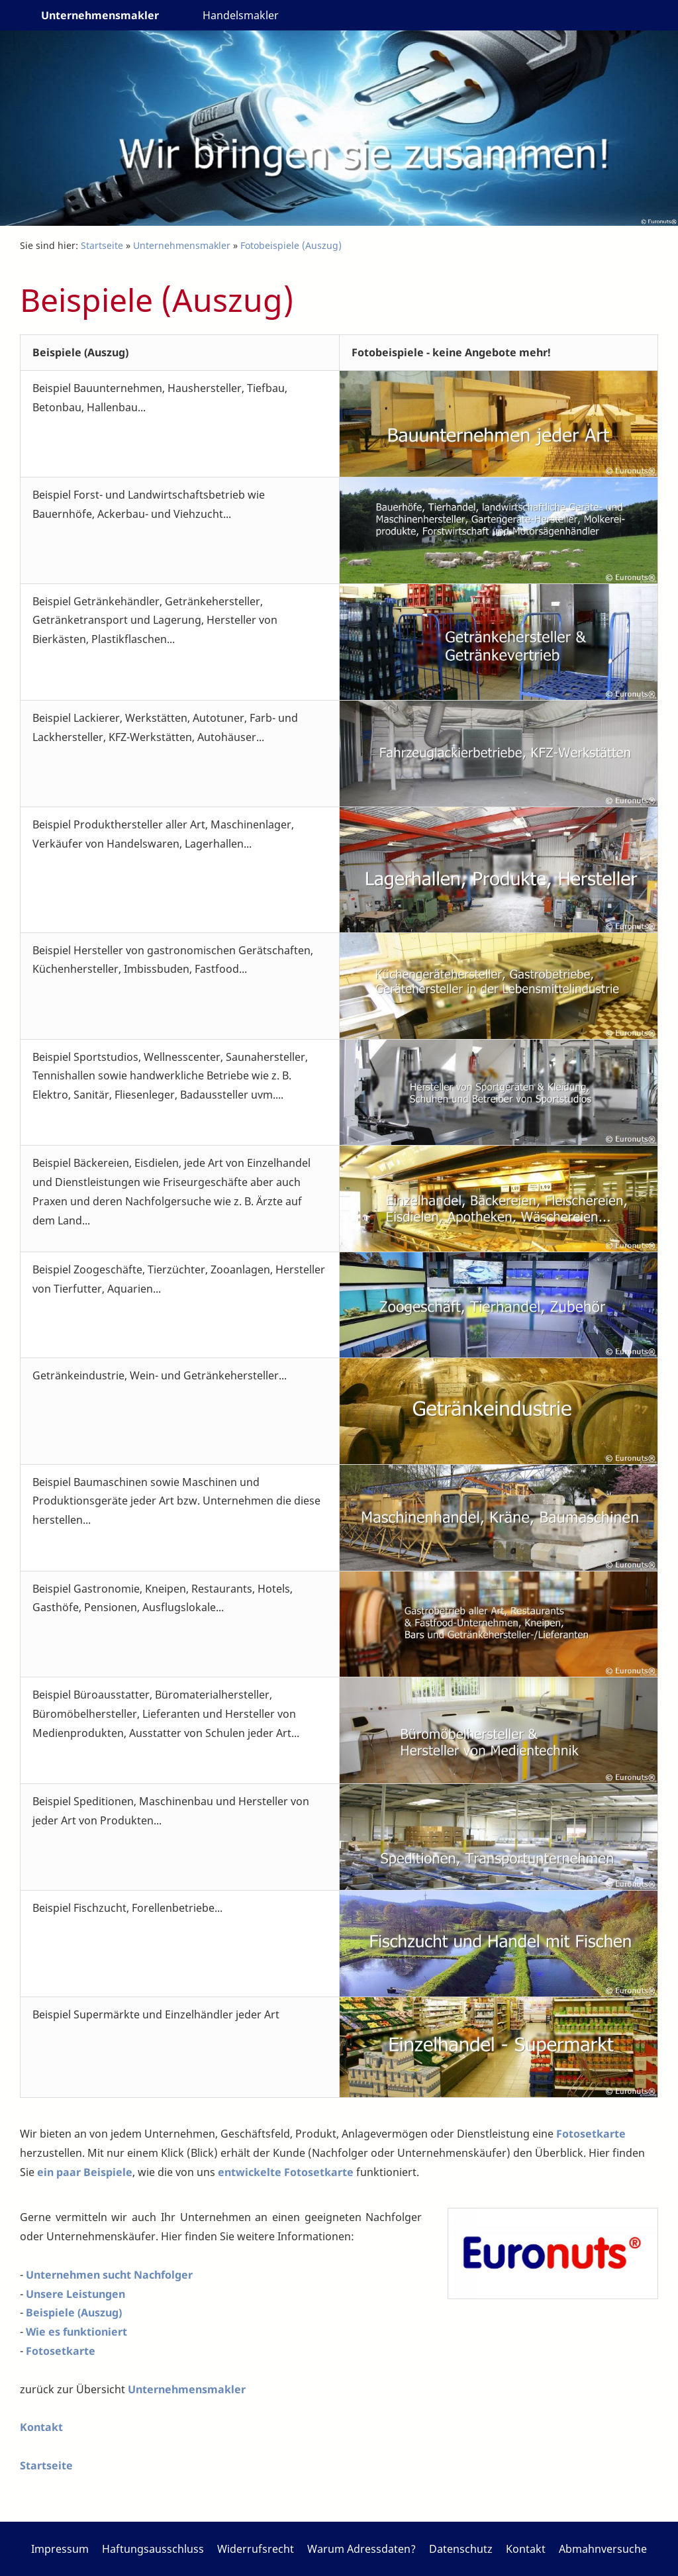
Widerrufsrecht (255, 2549)
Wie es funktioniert (76, 2331)
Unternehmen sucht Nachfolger (109, 2274)
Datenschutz (461, 2549)
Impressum (60, 2549)
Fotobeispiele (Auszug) (291, 245)
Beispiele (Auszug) (74, 2312)
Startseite (102, 245)
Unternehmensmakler (181, 245)
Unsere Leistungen (75, 2294)
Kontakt (41, 2427)
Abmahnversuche (603, 2549)
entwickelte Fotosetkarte (286, 2172)
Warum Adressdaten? (361, 2549)
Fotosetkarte (591, 2133)
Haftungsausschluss (153, 2549)
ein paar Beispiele (84, 2172)
